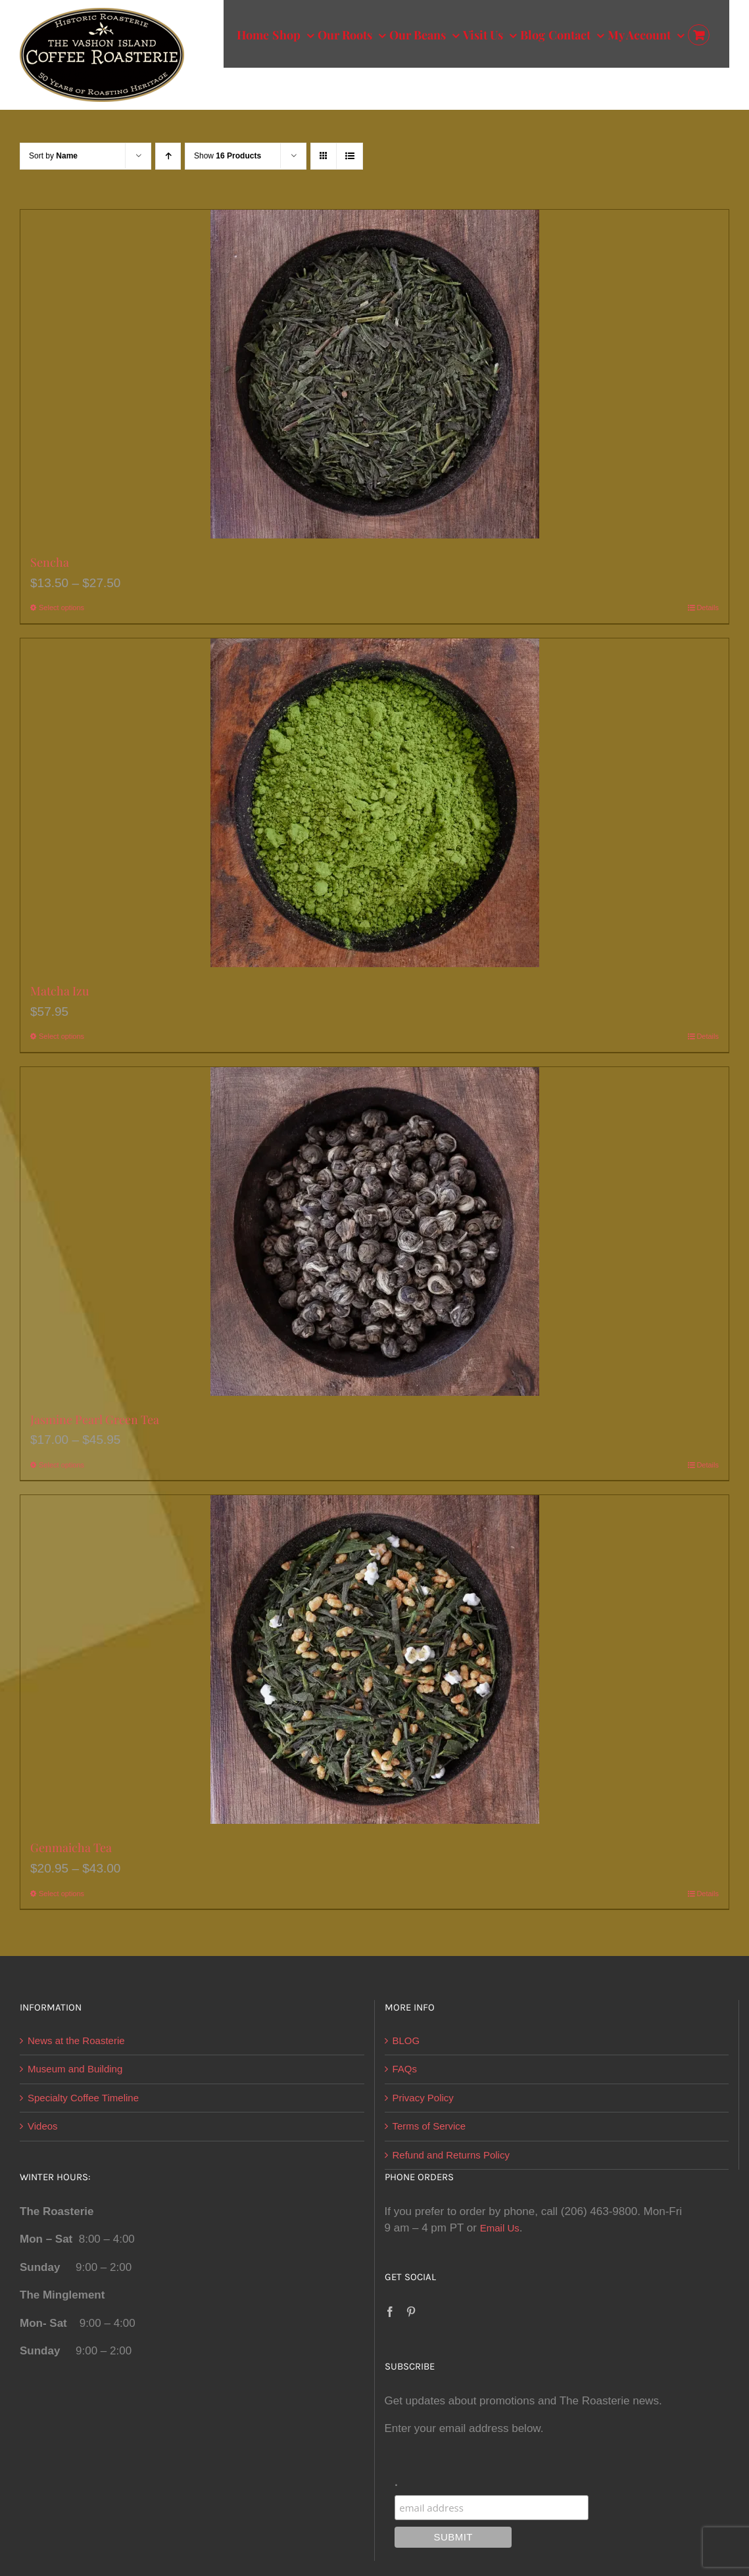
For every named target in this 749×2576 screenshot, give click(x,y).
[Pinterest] (411, 2311)
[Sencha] (374, 374)
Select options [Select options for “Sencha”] (61, 607)
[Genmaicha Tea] (374, 1659)
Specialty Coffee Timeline (83, 2097)
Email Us (499, 2227)
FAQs (405, 2068)
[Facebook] (390, 2311)
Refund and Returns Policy (451, 2154)
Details (707, 607)
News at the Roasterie (76, 2040)
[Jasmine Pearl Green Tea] (374, 1231)
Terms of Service (429, 2126)
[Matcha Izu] (374, 802)
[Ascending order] (168, 156)
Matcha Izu (59, 991)
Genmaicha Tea (71, 1847)
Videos (43, 2126)
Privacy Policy (423, 2097)
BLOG (406, 2040)
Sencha (49, 562)
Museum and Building (75, 2068)
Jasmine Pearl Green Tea (94, 1419)
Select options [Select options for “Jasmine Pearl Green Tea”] (61, 1465)
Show (227, 155)
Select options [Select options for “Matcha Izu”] (61, 1036)
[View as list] (349, 156)
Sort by (53, 155)
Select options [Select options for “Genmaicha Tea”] (61, 1893)
